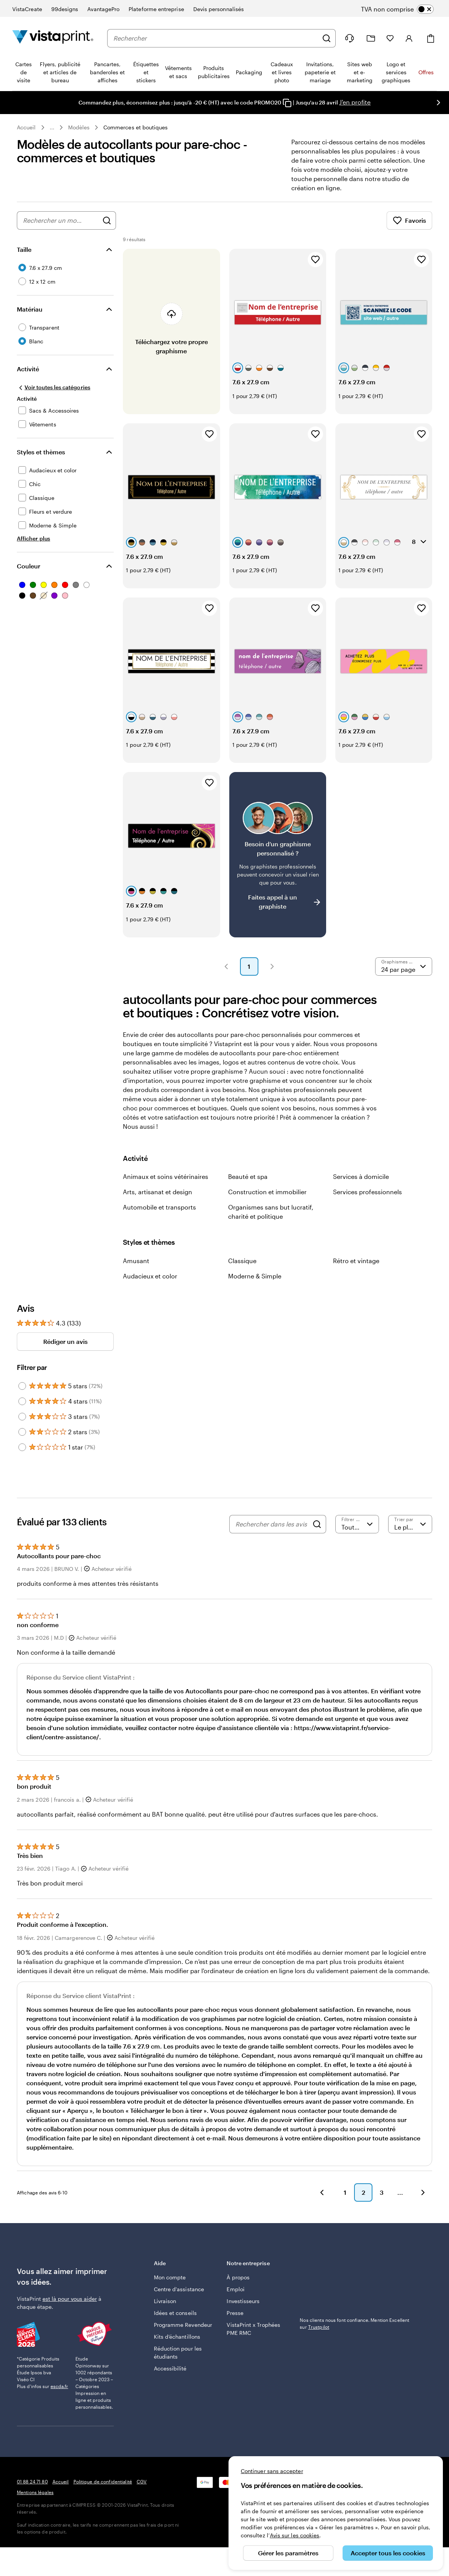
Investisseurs (243, 2301)
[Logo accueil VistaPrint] (52, 38)
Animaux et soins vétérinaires (165, 1176)
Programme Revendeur (183, 2324)
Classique (242, 1260)
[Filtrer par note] (357, 1524)
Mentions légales (35, 2492)
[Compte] (409, 38)
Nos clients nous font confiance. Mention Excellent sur (354, 2323)
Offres (426, 72)
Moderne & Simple (254, 1276)
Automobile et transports (159, 1207)
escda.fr (59, 2386)
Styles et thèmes (41, 451)
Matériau (29, 309)
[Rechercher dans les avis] (272, 1524)
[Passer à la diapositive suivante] (438, 102)
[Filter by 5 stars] (22, 1386)
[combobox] (215, 38)
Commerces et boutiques (135, 127)
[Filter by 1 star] (22, 1447)
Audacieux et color (150, 1276)
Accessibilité (170, 2368)
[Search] (317, 1524)
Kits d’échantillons (177, 2336)
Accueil (26, 127)
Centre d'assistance (179, 2289)
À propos (238, 2277)
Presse (235, 2313)
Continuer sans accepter (272, 2471)
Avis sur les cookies (294, 2535)
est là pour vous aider (69, 2298)
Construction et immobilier (267, 1191)
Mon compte (170, 2277)
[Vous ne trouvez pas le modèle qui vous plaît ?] (277, 854)
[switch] (404, 9)
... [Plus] (52, 127)
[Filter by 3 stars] (22, 1416)
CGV (142, 2481)
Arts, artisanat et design (157, 1191)
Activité (28, 368)
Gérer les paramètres (288, 2552)
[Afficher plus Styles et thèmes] (33, 538)
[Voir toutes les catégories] (53, 387)
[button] (226, 966)
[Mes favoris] (390, 38)
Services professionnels (367, 1191)
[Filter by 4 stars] (22, 1401)
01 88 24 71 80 (32, 2481)
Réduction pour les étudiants (178, 2352)
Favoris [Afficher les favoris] (409, 220)
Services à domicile (361, 1176)
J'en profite (355, 102)
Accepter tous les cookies (388, 2552)
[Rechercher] (326, 38)
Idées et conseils (175, 2313)
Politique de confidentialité (102, 2481)
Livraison (165, 2301)
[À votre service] (349, 38)
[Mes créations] (371, 38)
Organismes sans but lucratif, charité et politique (270, 1211)
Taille (24, 249)
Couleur (28, 566)
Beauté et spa (248, 1176)
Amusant (136, 1260)
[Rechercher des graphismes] (106, 220)
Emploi (235, 2289)
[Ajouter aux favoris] (315, 259)
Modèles (79, 127)
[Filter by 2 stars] (22, 1432)
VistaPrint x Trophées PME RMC (253, 2328)
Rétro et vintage (356, 1260)
